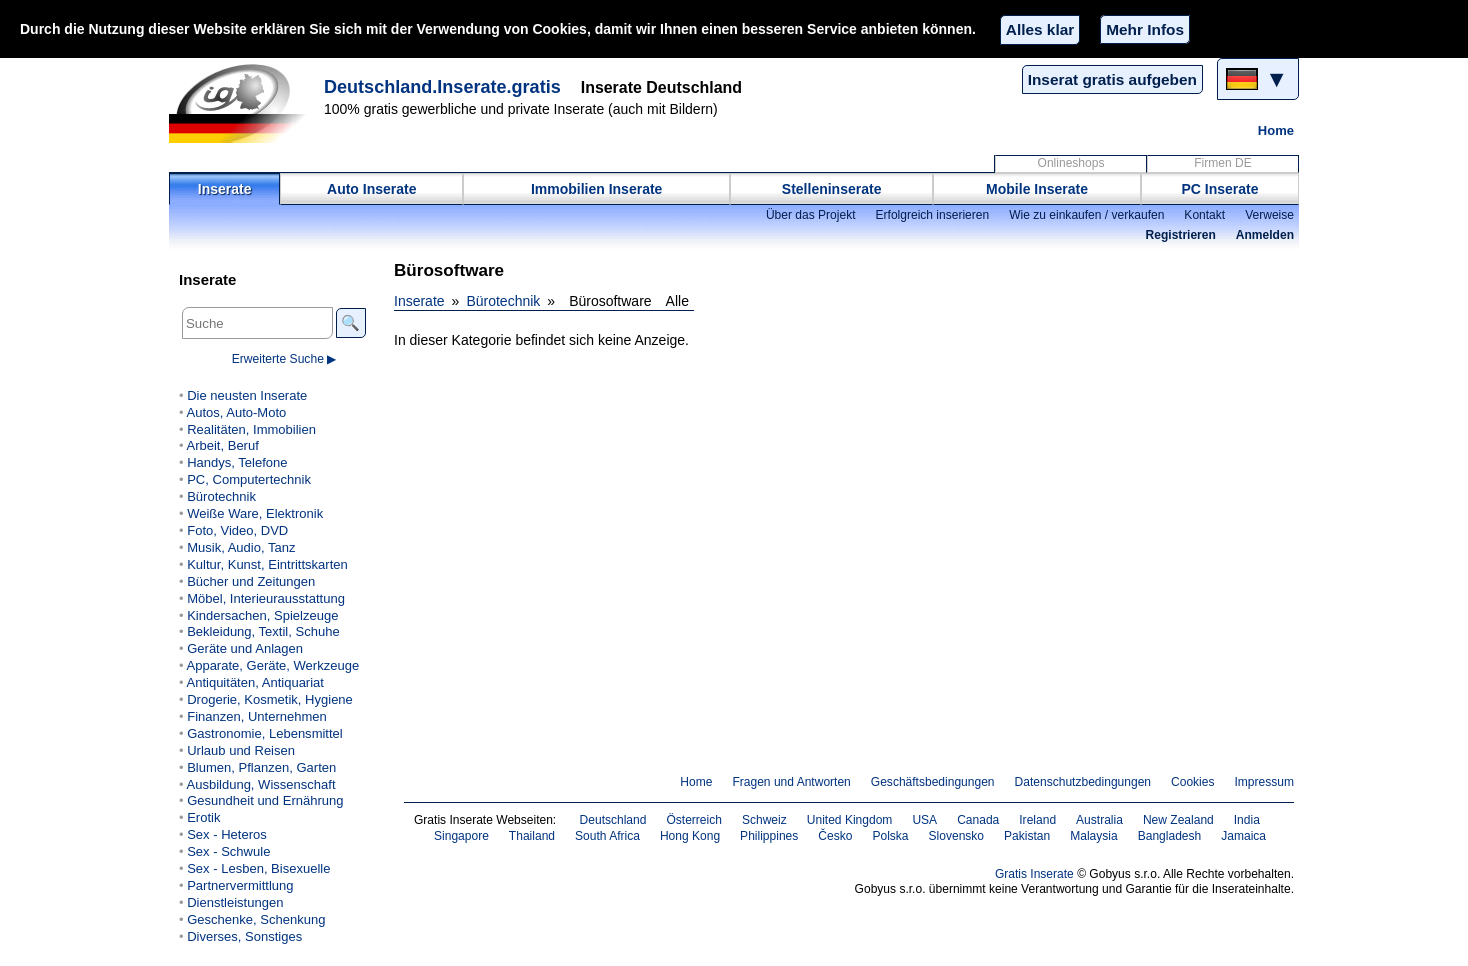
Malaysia (1093, 836)
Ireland (1037, 820)
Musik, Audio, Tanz (241, 547)
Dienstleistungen (235, 902)
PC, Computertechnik (249, 479)
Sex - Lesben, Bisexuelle (258, 868)
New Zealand (1178, 820)
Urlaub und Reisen (241, 750)
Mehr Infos (1145, 29)
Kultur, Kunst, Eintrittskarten (267, 564)
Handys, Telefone (237, 462)
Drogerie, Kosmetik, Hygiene (270, 699)
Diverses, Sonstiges (244, 936)
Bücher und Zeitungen (251, 581)
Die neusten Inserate (247, 395)
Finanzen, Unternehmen (257, 716)
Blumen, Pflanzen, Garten (261, 767)
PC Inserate (1219, 189)
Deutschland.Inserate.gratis (442, 87)
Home (1276, 130)
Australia (1099, 820)
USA (924, 820)
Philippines (769, 836)
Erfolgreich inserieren (933, 215)
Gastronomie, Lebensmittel (265, 733)
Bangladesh (1170, 836)
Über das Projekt (811, 215)
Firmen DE (1223, 163)
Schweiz (764, 820)
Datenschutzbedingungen (1083, 782)
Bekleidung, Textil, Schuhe (263, 631)
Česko (835, 836)
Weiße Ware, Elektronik (255, 513)
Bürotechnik (503, 301)
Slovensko (957, 836)
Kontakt (1204, 215)
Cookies (1192, 782)
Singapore (461, 836)
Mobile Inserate (1037, 189)
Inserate (225, 189)
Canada (978, 820)
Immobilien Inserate (596, 189)
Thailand (532, 836)
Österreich (694, 820)
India (1247, 820)
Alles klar (1040, 29)
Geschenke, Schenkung (256, 919)
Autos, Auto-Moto (236, 412)
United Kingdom (850, 820)
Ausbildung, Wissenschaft (260, 784)
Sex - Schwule (228, 851)
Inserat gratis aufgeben (1112, 79)
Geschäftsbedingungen (933, 782)
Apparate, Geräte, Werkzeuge (272, 665)
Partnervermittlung (240, 885)
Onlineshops (1071, 163)
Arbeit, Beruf (222, 445)
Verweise (1269, 215)
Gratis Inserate (1034, 874)
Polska (890, 836)
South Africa (607, 836)
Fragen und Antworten (791, 782)
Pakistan (1027, 836)
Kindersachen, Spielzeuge (262, 615)
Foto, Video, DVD (237, 530)
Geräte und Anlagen (245, 648)
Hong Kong (690, 836)
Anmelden (1265, 235)
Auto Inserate (371, 189)
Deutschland (613, 820)
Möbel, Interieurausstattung (266, 598)
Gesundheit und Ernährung (265, 800)
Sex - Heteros (227, 834)
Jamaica (1243, 836)
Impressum (1265, 782)
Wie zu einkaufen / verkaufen (1086, 215)
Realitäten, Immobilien (251, 429)
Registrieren (1181, 235)
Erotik (203, 817)
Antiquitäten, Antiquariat (254, 682)
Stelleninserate (832, 189)
